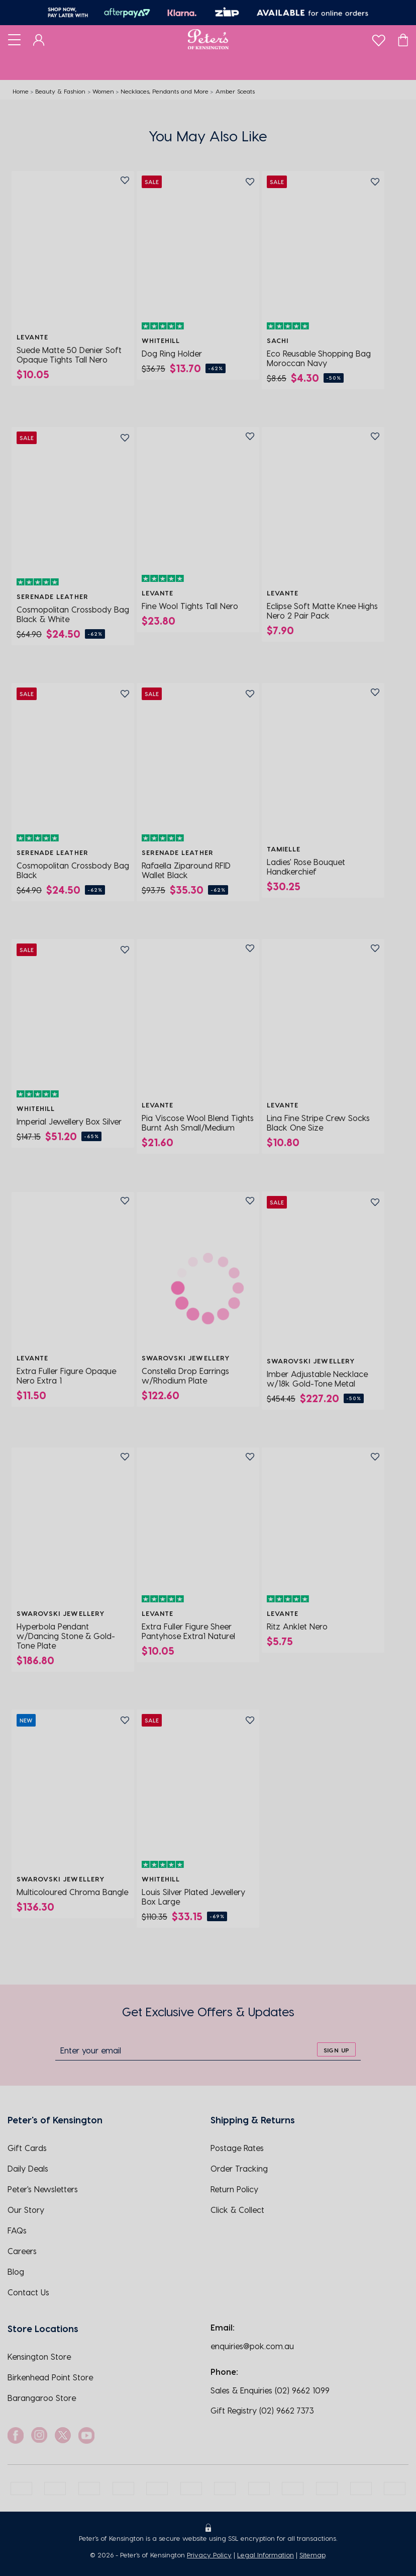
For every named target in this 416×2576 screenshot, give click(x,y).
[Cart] (403, 39)
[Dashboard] (39, 39)
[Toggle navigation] (14, 39)
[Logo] (208, 39)
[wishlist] (378, 38)
